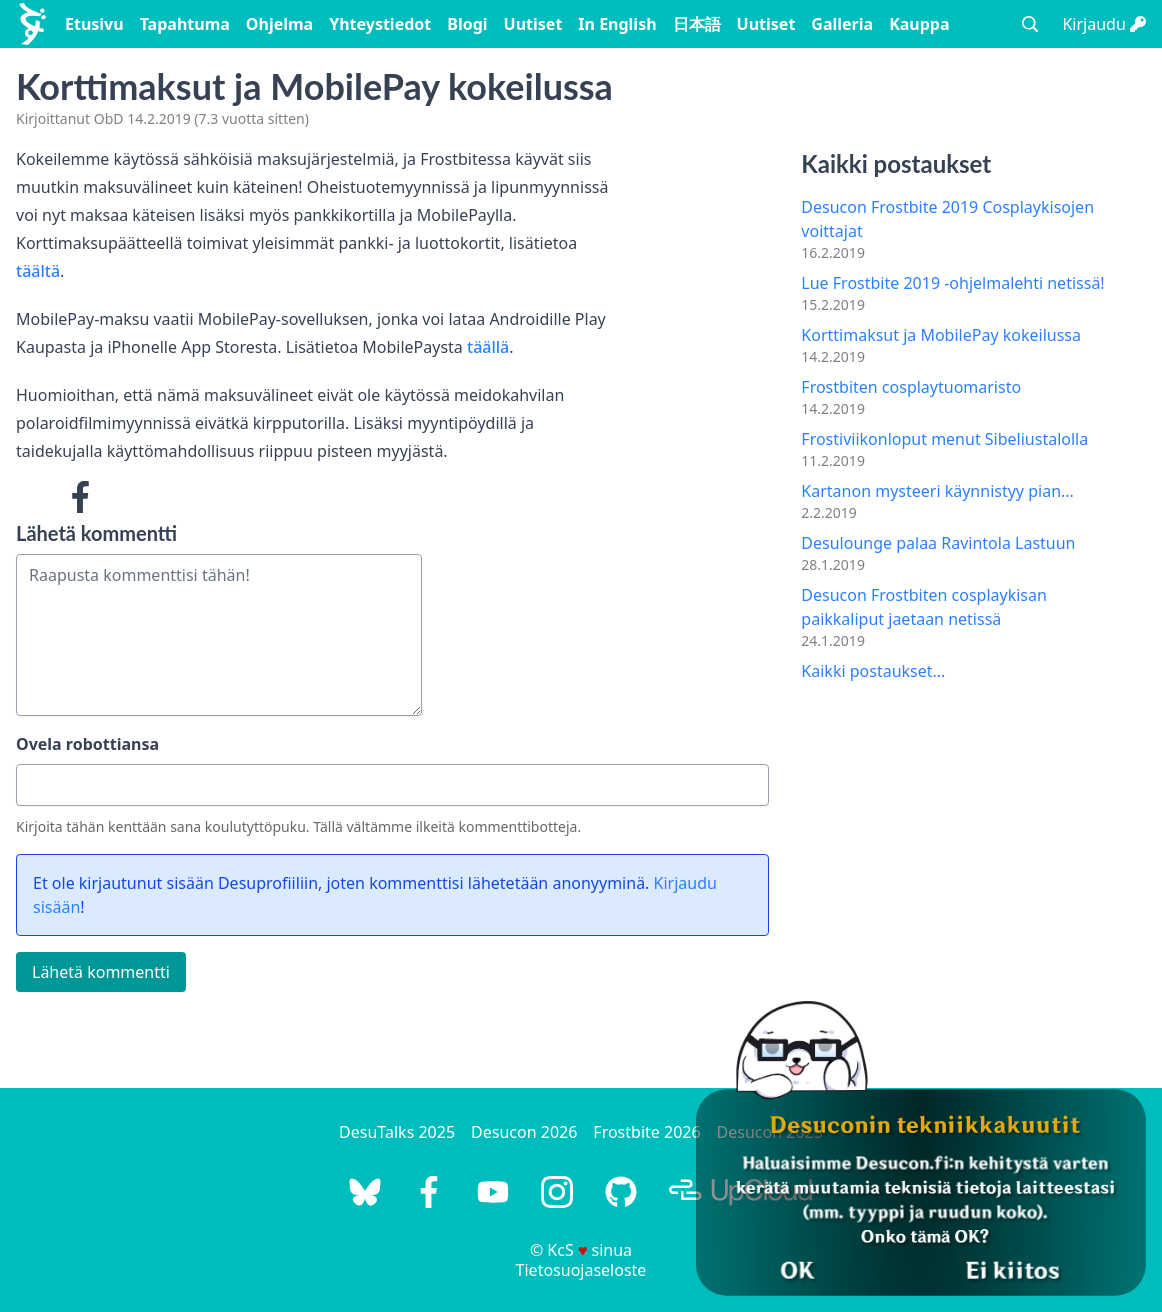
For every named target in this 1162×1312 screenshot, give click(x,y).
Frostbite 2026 (646, 1132)
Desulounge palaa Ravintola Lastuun (938, 543)
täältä (38, 271)
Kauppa (919, 24)
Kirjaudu (1104, 24)
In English (617, 24)
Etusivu (94, 24)
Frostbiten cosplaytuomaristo (911, 387)
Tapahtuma (185, 24)
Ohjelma (279, 24)
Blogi (467, 24)
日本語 (697, 24)
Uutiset (533, 24)
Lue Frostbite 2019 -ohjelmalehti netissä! (952, 283)
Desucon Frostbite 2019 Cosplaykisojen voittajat (947, 219)
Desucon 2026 (524, 1132)
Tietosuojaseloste (581, 1270)
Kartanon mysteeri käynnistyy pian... (937, 491)
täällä (488, 347)
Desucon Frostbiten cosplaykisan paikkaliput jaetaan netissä (924, 607)
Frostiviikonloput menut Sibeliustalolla (944, 439)
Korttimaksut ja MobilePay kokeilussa (941, 335)
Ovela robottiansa (87, 744)
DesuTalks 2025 (397, 1132)
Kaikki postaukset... (873, 671)
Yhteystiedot (380, 24)
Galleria (842, 24)
